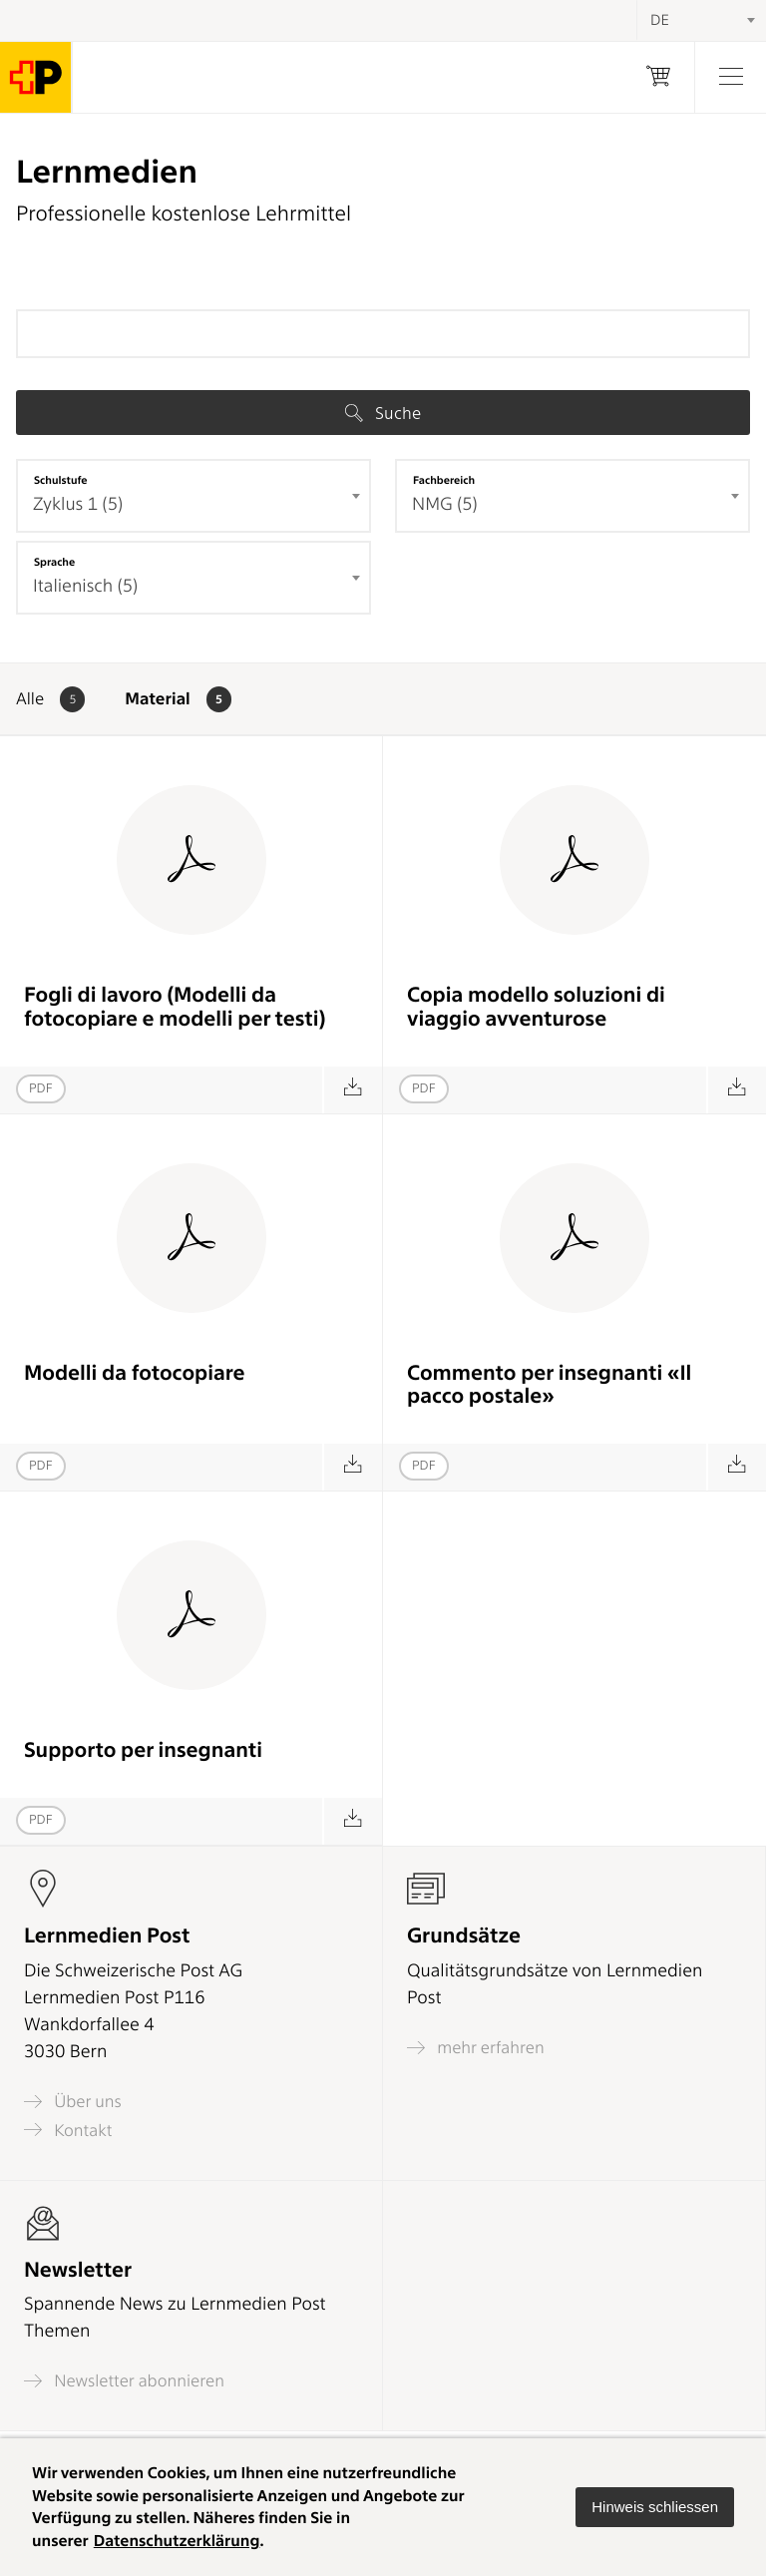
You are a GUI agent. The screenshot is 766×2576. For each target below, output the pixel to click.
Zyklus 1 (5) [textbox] (78, 504)
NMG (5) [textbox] (445, 504)
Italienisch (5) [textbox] (85, 586)
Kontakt (68, 2129)
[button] (654, 2507)
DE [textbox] (659, 20)
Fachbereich (444, 480)
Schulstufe (61, 480)
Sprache (54, 562)
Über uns (73, 2101)
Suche (383, 413)
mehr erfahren (476, 2047)
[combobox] (193, 496)
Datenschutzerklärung (177, 2540)
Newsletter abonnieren (124, 2380)
